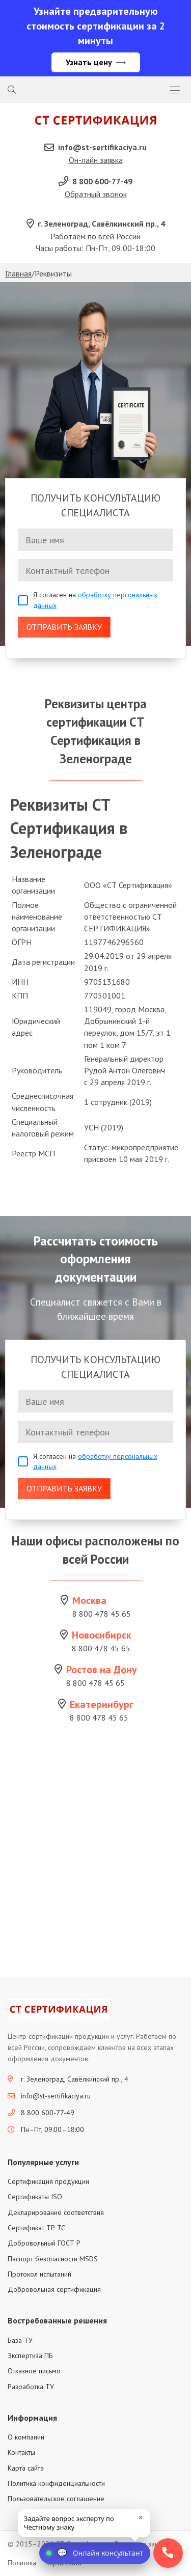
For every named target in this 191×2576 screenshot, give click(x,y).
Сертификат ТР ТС (36, 2227)
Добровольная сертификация (54, 2289)
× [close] (141, 2517)
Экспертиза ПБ (30, 2355)
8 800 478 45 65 (101, 1614)
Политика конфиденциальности (56, 2483)
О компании (26, 2437)
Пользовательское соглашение (56, 2498)
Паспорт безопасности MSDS (53, 2258)
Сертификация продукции (48, 2181)
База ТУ (20, 2340)
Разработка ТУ (31, 2386)
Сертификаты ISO (35, 2196)
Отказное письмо (34, 2370)
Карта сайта (26, 2468)
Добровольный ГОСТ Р (44, 2243)
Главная (18, 273)
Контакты (21, 2452)
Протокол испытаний (39, 2274)
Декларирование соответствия (56, 2212)
